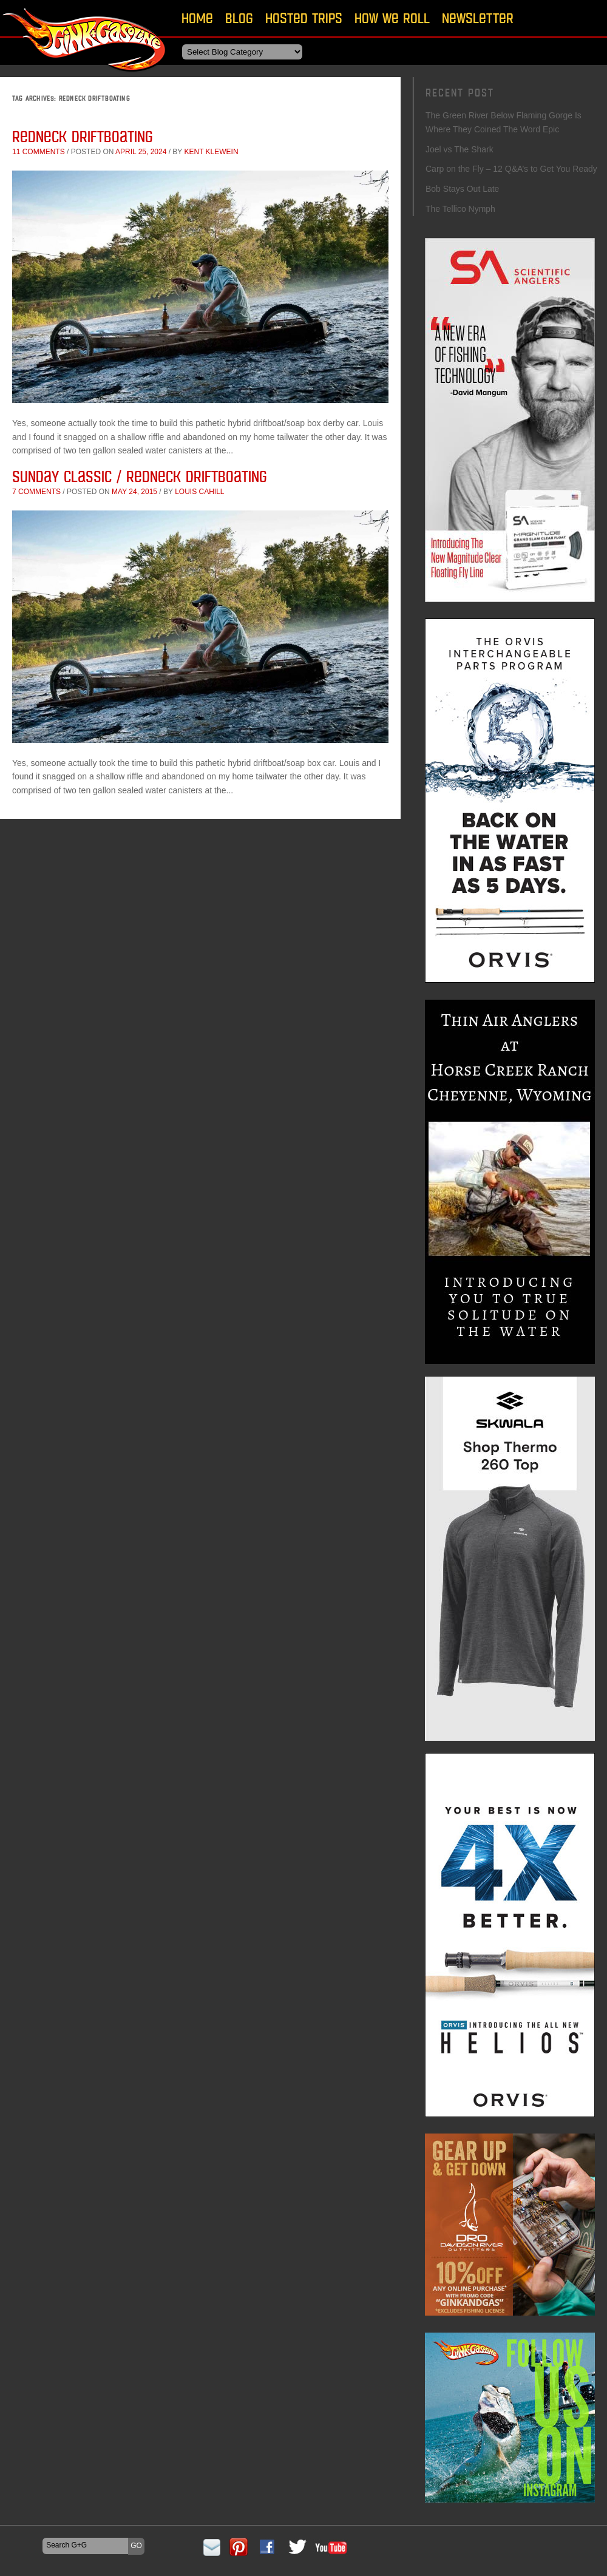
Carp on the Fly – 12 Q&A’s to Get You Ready (511, 169)
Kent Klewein (211, 151)
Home (197, 18)
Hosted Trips (303, 18)
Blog (239, 18)
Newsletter (478, 18)
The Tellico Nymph (460, 209)
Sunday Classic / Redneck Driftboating (139, 476)
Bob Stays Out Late (462, 189)
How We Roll (392, 18)
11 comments (38, 151)
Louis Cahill (199, 491)
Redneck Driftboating (82, 136)
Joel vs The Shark (459, 149)
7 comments (36, 491)
